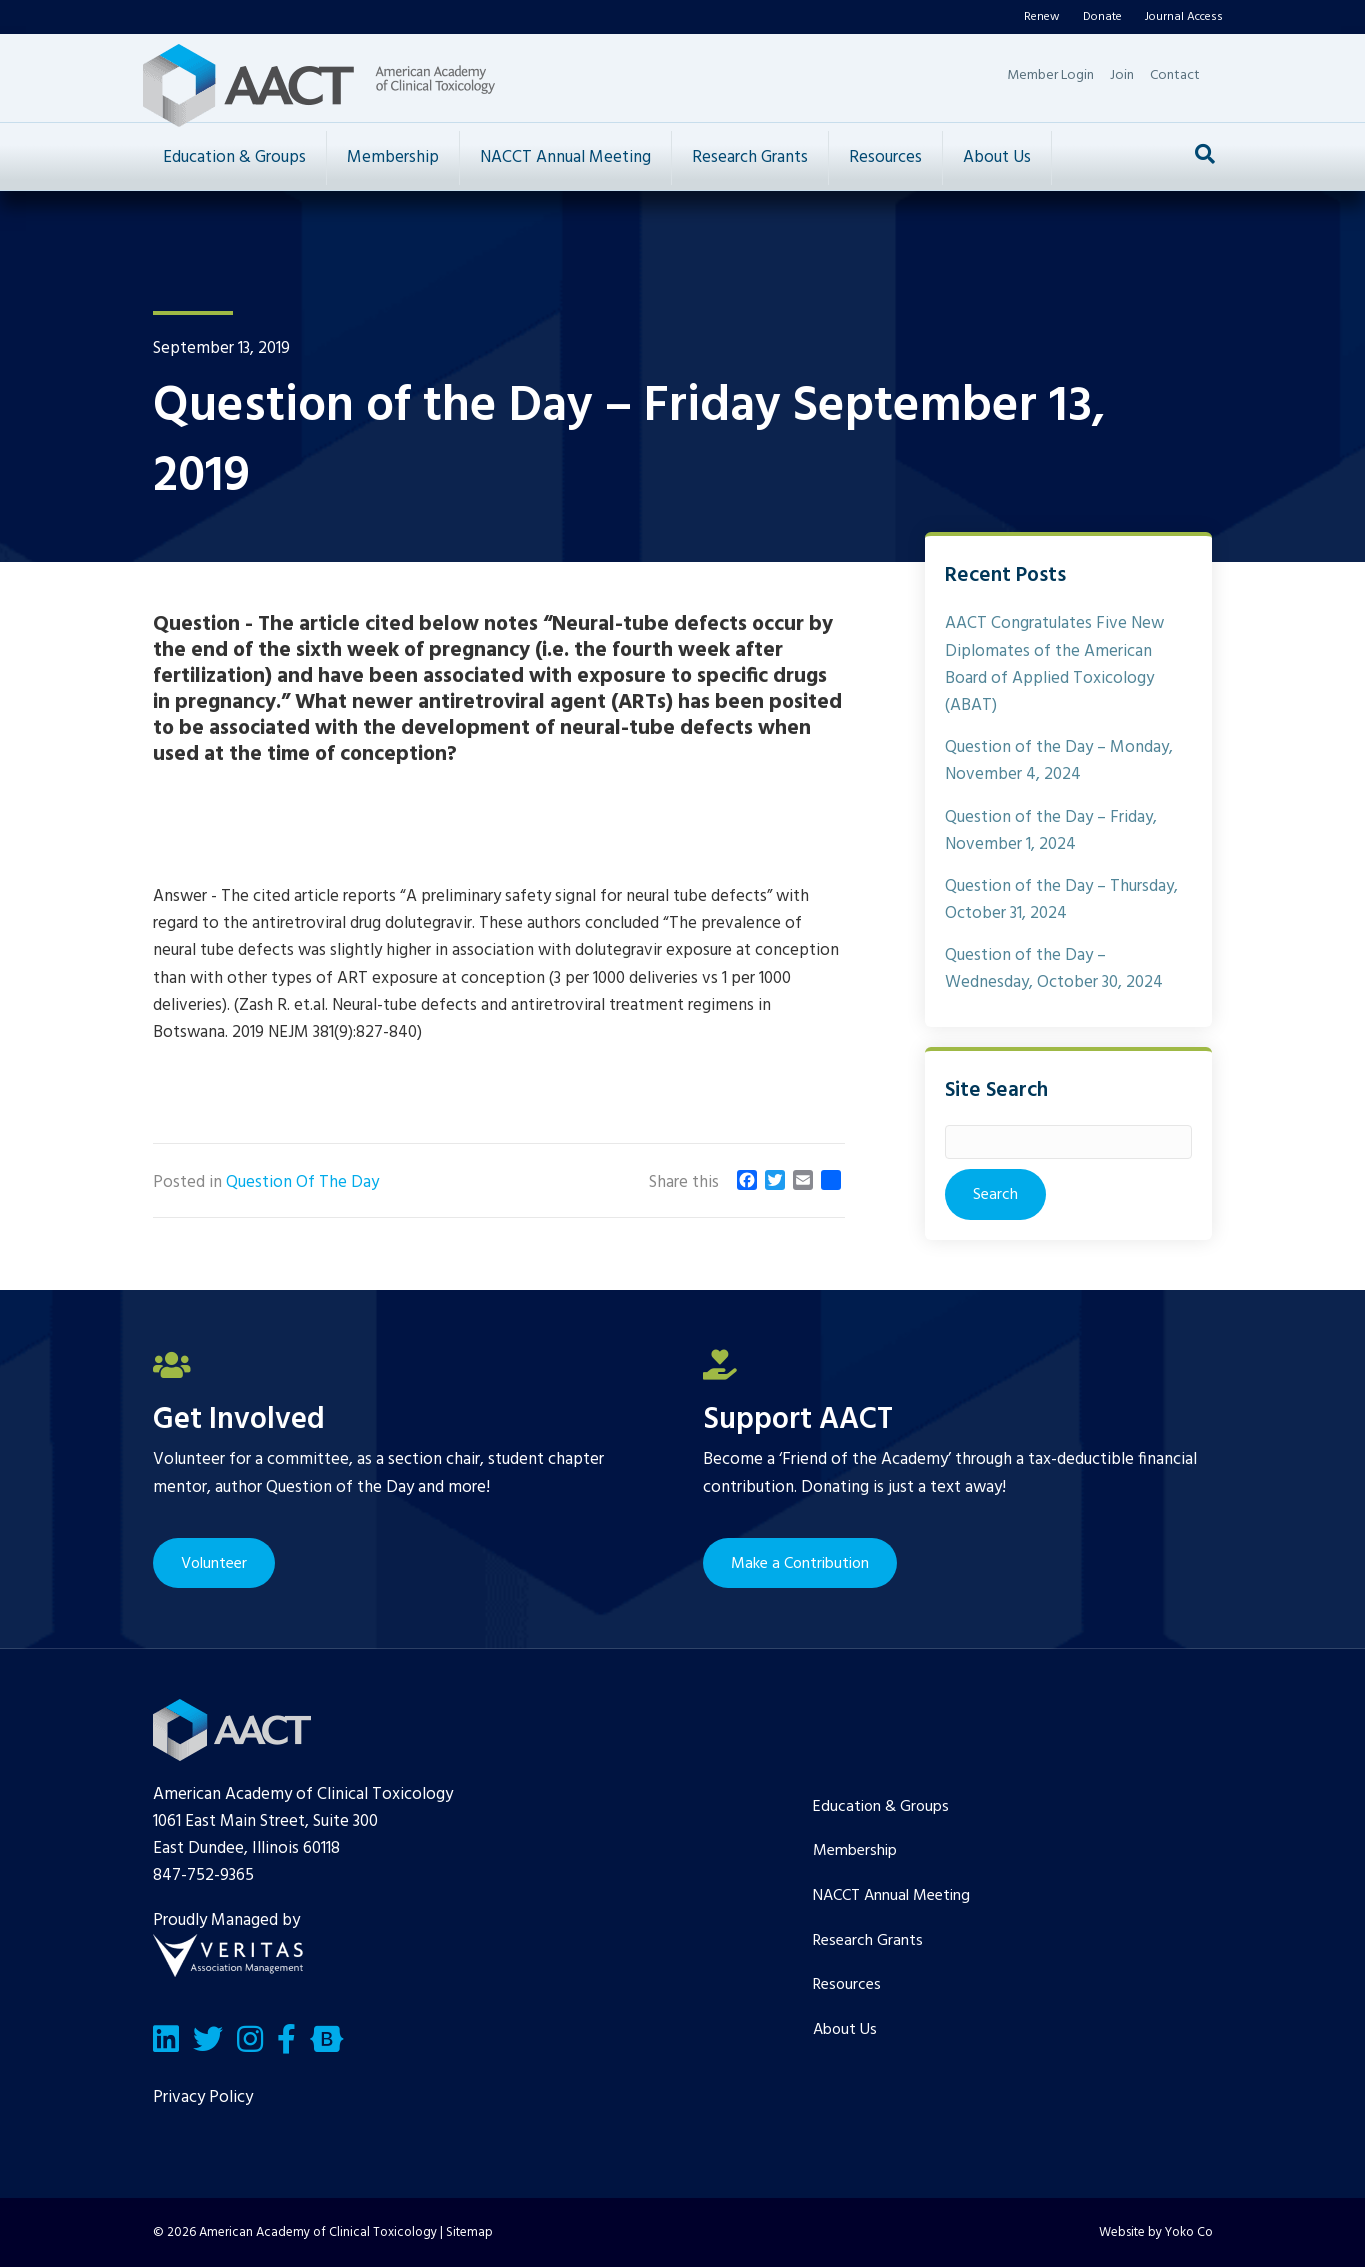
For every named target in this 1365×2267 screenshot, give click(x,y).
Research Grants (750, 157)
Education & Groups (234, 157)
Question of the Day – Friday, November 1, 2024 (1051, 831)
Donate (1102, 17)
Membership (393, 157)
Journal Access (1184, 17)
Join (1122, 75)
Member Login (1050, 75)
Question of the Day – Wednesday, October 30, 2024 (1054, 969)
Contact (1175, 75)
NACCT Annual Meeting (565, 157)
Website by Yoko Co (1156, 2232)
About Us (997, 157)
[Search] (1205, 154)
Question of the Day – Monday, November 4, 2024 (1059, 761)
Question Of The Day (302, 1182)
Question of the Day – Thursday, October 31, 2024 (1061, 900)
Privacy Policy (203, 2097)
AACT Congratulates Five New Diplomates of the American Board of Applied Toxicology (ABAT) (1054, 664)
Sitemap (469, 2232)
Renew (1042, 17)
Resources (885, 157)
